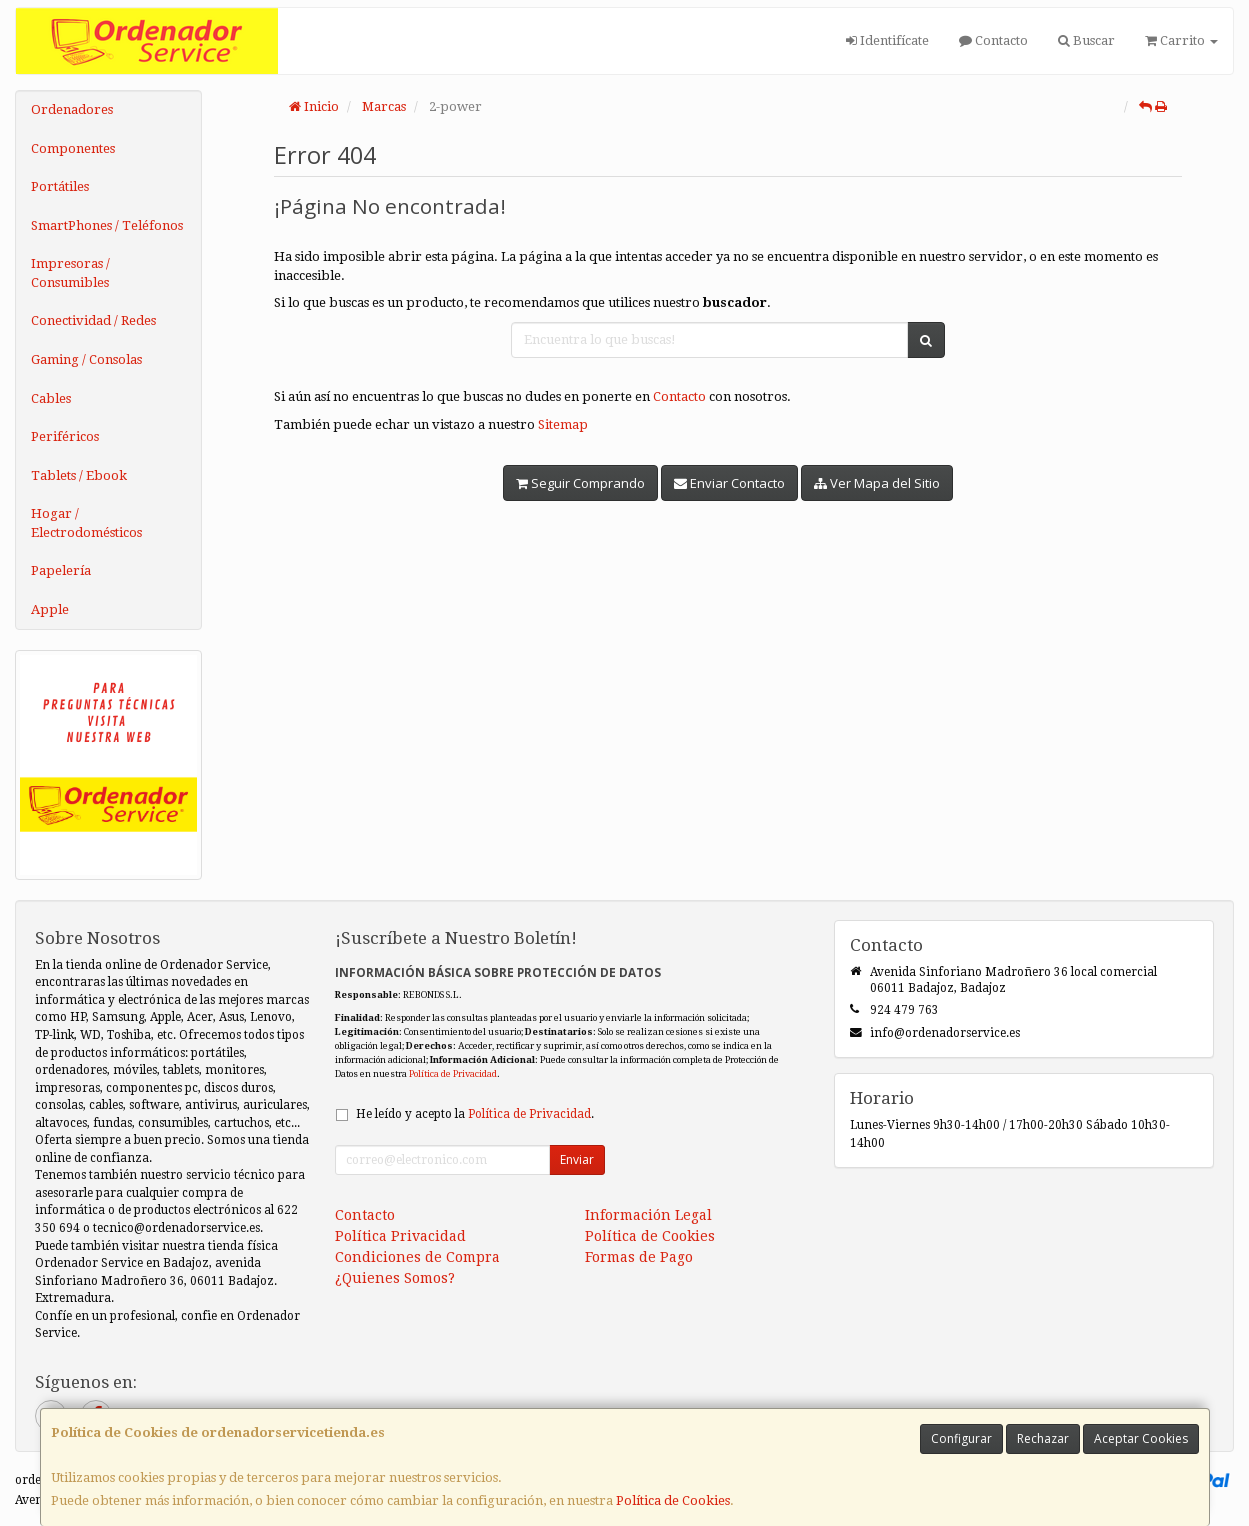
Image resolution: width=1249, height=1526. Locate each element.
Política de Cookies (673, 1500)
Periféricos (65, 436)
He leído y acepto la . (475, 1114)
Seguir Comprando (580, 483)
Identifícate (887, 40)
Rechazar (1043, 1438)
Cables (51, 398)
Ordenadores (72, 109)
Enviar (577, 1159)
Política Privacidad (400, 1236)
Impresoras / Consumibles (70, 273)
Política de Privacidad (453, 1073)
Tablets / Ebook (79, 475)
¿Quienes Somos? (395, 1278)
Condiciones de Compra (417, 1257)
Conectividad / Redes (93, 320)
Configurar (961, 1438)
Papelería (61, 570)
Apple (50, 609)
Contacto (993, 40)
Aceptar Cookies (1141, 1438)
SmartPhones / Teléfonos (107, 225)
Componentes (73, 148)
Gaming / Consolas (86, 359)
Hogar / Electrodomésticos (86, 523)
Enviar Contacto (729, 483)
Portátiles (60, 186)
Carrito (1181, 40)
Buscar (1086, 40)
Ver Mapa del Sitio (877, 483)
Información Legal (648, 1215)
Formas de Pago (639, 1257)
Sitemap (563, 424)
